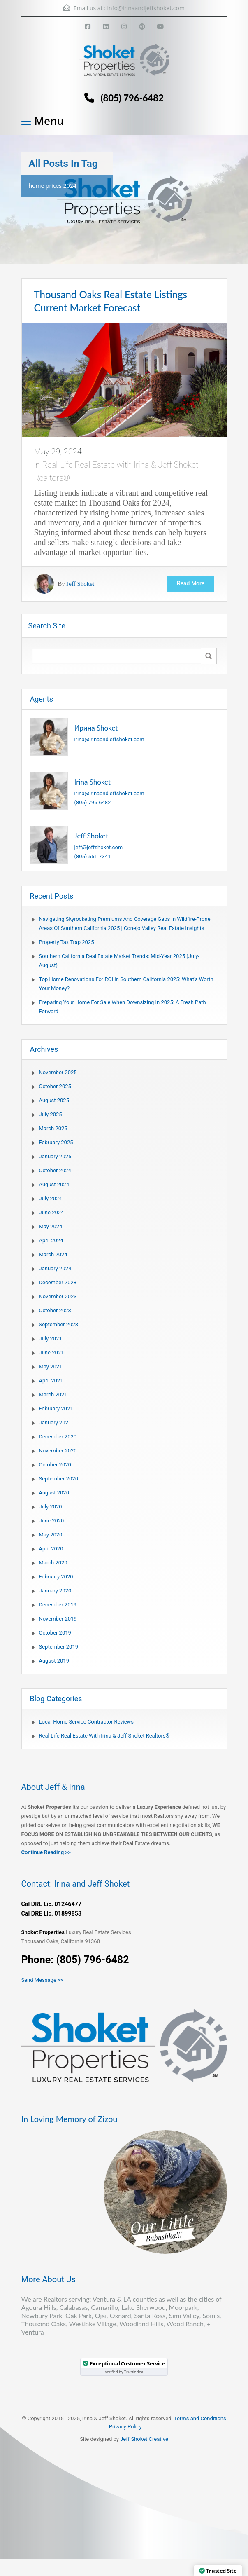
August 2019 (54, 1661)
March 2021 (53, 1394)
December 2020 (58, 1436)
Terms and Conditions (200, 2418)
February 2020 (56, 1577)
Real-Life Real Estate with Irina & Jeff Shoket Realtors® (104, 1736)
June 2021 (51, 1352)
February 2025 (56, 1142)
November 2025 (58, 1072)
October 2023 (55, 1310)
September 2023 (59, 1324)
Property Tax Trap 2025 (66, 942)
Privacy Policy (125, 2427)
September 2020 (59, 1478)
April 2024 (51, 1240)
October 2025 (55, 1086)
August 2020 (54, 1492)
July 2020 (50, 1506)
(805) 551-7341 (92, 856)
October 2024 (55, 1170)
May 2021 (51, 1366)
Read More (190, 584)
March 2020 (53, 1563)
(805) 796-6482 (131, 97)
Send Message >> (42, 1980)
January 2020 (55, 1591)
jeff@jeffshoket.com (98, 847)
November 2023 (58, 1296)
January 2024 (55, 1268)
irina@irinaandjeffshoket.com (109, 739)
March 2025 (53, 1128)
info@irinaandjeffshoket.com (146, 8)
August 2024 (54, 1184)
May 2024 (51, 1226)
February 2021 (56, 1408)
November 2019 (58, 1619)
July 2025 (50, 1114)
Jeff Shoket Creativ (142, 2439)
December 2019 (58, 1605)
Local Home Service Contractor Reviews (86, 1722)
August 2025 (54, 1100)
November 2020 (58, 1450)
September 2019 (59, 1647)
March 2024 (53, 1254)
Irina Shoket (92, 781)
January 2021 (55, 1422)
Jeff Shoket (81, 584)
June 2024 (51, 1212)
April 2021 (51, 1380)
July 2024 (50, 1198)
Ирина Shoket (96, 728)
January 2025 (55, 1156)
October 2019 (55, 1633)
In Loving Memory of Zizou (69, 2119)
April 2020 (51, 1549)
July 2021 (50, 1338)
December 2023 (58, 1282)
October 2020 (55, 1464)
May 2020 (51, 1535)
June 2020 (51, 1520)
